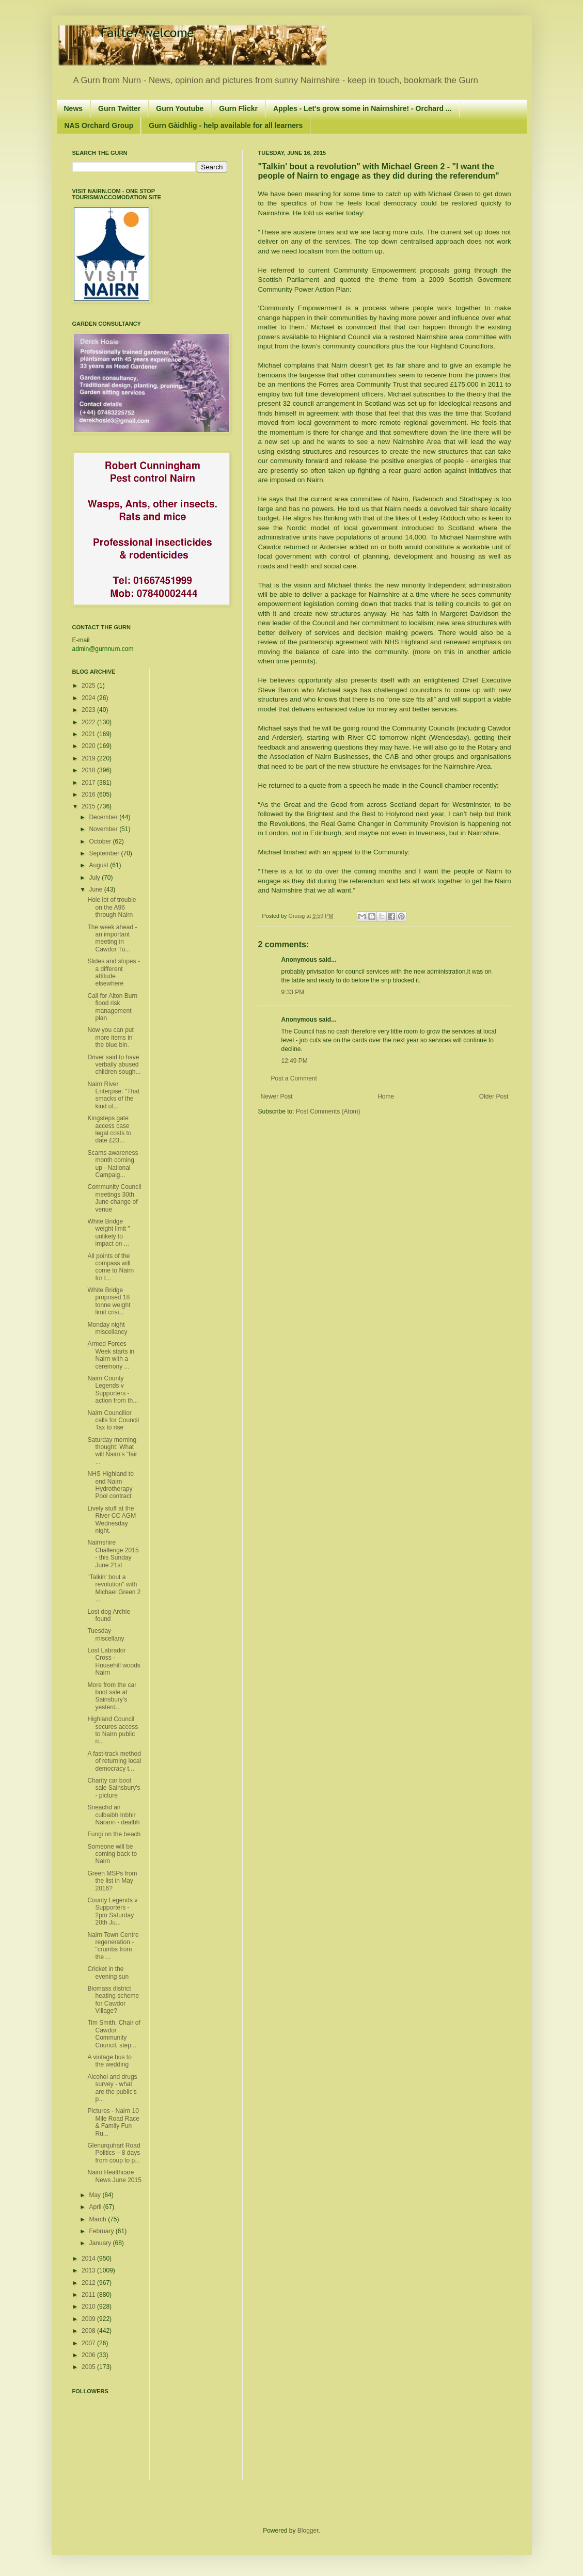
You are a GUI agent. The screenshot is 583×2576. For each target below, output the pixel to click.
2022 (89, 722)
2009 (89, 2319)
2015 (89, 806)
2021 (89, 734)
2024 (89, 698)
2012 (89, 2282)
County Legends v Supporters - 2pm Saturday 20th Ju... (112, 1911)
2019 (89, 758)
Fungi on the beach (113, 1834)
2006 (89, 2355)
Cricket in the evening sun (108, 1972)
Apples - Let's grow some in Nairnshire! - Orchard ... (362, 108)
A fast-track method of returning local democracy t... (114, 1761)
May (95, 2195)
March (98, 2219)
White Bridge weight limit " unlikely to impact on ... (108, 1232)
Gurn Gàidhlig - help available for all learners (226, 125)
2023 (89, 709)
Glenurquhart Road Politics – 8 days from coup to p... (113, 2153)
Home (385, 1096)
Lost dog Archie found (108, 1615)
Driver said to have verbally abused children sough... (113, 1065)
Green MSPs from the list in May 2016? (112, 1881)
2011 (89, 2294)
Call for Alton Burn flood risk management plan (112, 1007)
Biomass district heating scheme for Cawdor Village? (113, 1999)
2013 (89, 2270)
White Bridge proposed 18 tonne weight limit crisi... (108, 1301)
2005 (89, 2367)
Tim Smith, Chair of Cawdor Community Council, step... (113, 2033)
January (101, 2243)
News (73, 108)
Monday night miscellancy (107, 1328)
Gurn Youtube (179, 108)
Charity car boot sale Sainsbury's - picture (113, 1788)
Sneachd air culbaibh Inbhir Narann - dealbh (113, 1815)
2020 (89, 746)
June (96, 889)
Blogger (308, 2530)
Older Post (494, 1096)
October (101, 841)
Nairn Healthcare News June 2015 (114, 2176)
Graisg (298, 916)
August (99, 865)
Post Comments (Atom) (328, 1111)
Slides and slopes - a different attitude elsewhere (113, 972)
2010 (89, 2306)
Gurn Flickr (238, 108)
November (104, 829)
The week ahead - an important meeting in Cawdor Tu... (112, 938)
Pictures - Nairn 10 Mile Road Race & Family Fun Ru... (113, 2122)
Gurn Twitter (119, 108)
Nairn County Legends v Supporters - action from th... (112, 1389)
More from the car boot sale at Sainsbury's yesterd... (111, 1696)
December (104, 817)
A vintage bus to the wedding (109, 2061)
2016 (89, 794)
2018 (89, 770)
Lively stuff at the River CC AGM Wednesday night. (111, 1519)
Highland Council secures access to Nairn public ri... (112, 1730)
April (96, 2207)
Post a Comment (294, 1078)
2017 (89, 782)
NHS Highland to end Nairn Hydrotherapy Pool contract (110, 1485)
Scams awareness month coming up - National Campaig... (112, 1164)
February (102, 2231)
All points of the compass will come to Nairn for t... (110, 1267)
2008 (89, 2330)
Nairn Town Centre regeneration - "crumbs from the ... (112, 1946)
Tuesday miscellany (105, 1634)
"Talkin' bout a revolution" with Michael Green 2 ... (113, 1588)
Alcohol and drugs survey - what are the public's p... (112, 2088)
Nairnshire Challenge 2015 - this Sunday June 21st (112, 1553)
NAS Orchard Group (99, 125)
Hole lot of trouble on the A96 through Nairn (111, 907)
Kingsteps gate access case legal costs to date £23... (109, 1129)
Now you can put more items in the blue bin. (110, 1037)
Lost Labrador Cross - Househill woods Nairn (113, 1661)
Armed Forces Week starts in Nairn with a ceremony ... (110, 1355)
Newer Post (277, 1096)
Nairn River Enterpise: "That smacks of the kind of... (113, 1095)
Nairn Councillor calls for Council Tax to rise (113, 1420)
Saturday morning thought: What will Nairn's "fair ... (112, 1451)
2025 (89, 685)
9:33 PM (293, 992)
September (105, 853)
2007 (89, 2343)
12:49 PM (294, 1060)
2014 (89, 2258)
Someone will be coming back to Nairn (112, 1854)
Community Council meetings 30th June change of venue (114, 1198)
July (95, 877)
